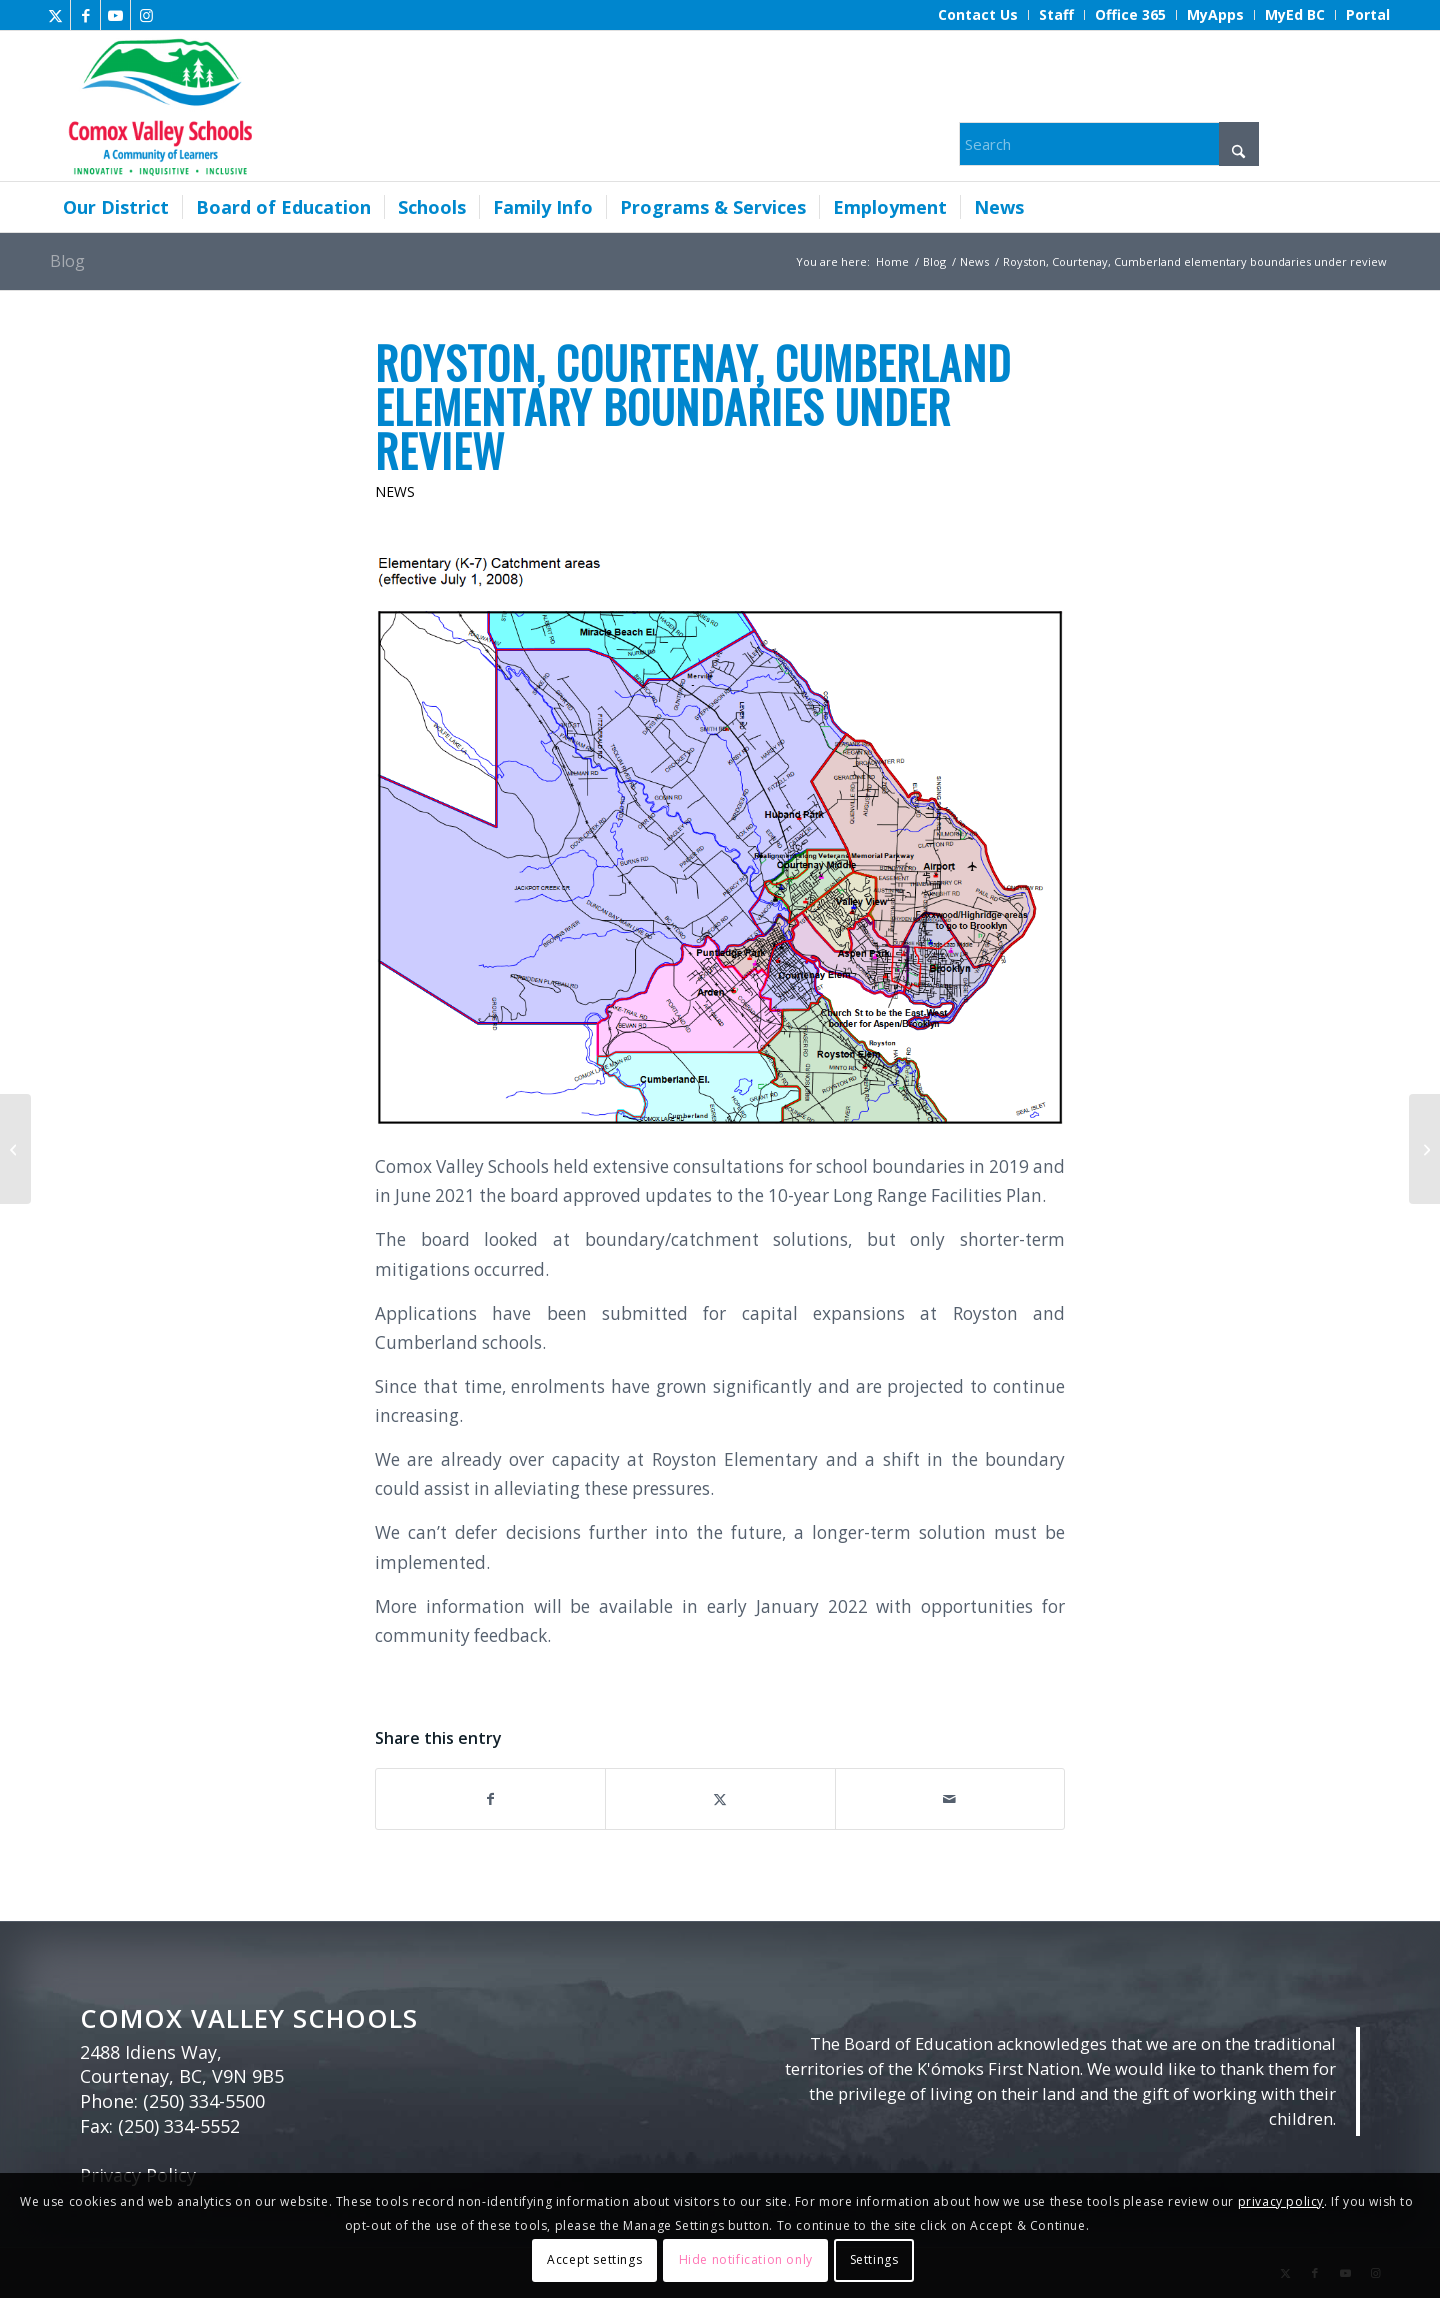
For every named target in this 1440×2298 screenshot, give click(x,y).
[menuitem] (978, 15)
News (395, 491)
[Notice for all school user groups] (1424, 1149)
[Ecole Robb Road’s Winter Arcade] (15, 1149)
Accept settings (594, 2259)
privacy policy (1281, 2201)
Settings (874, 2259)
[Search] (1109, 144)
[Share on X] (720, 1799)
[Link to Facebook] (85, 15)
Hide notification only (746, 2259)
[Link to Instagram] (146, 15)
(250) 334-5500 (204, 2101)
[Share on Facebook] (490, 1799)
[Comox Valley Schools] (157, 106)
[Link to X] (55, 15)
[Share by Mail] (950, 1799)
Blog (67, 261)
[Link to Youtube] (115, 15)
